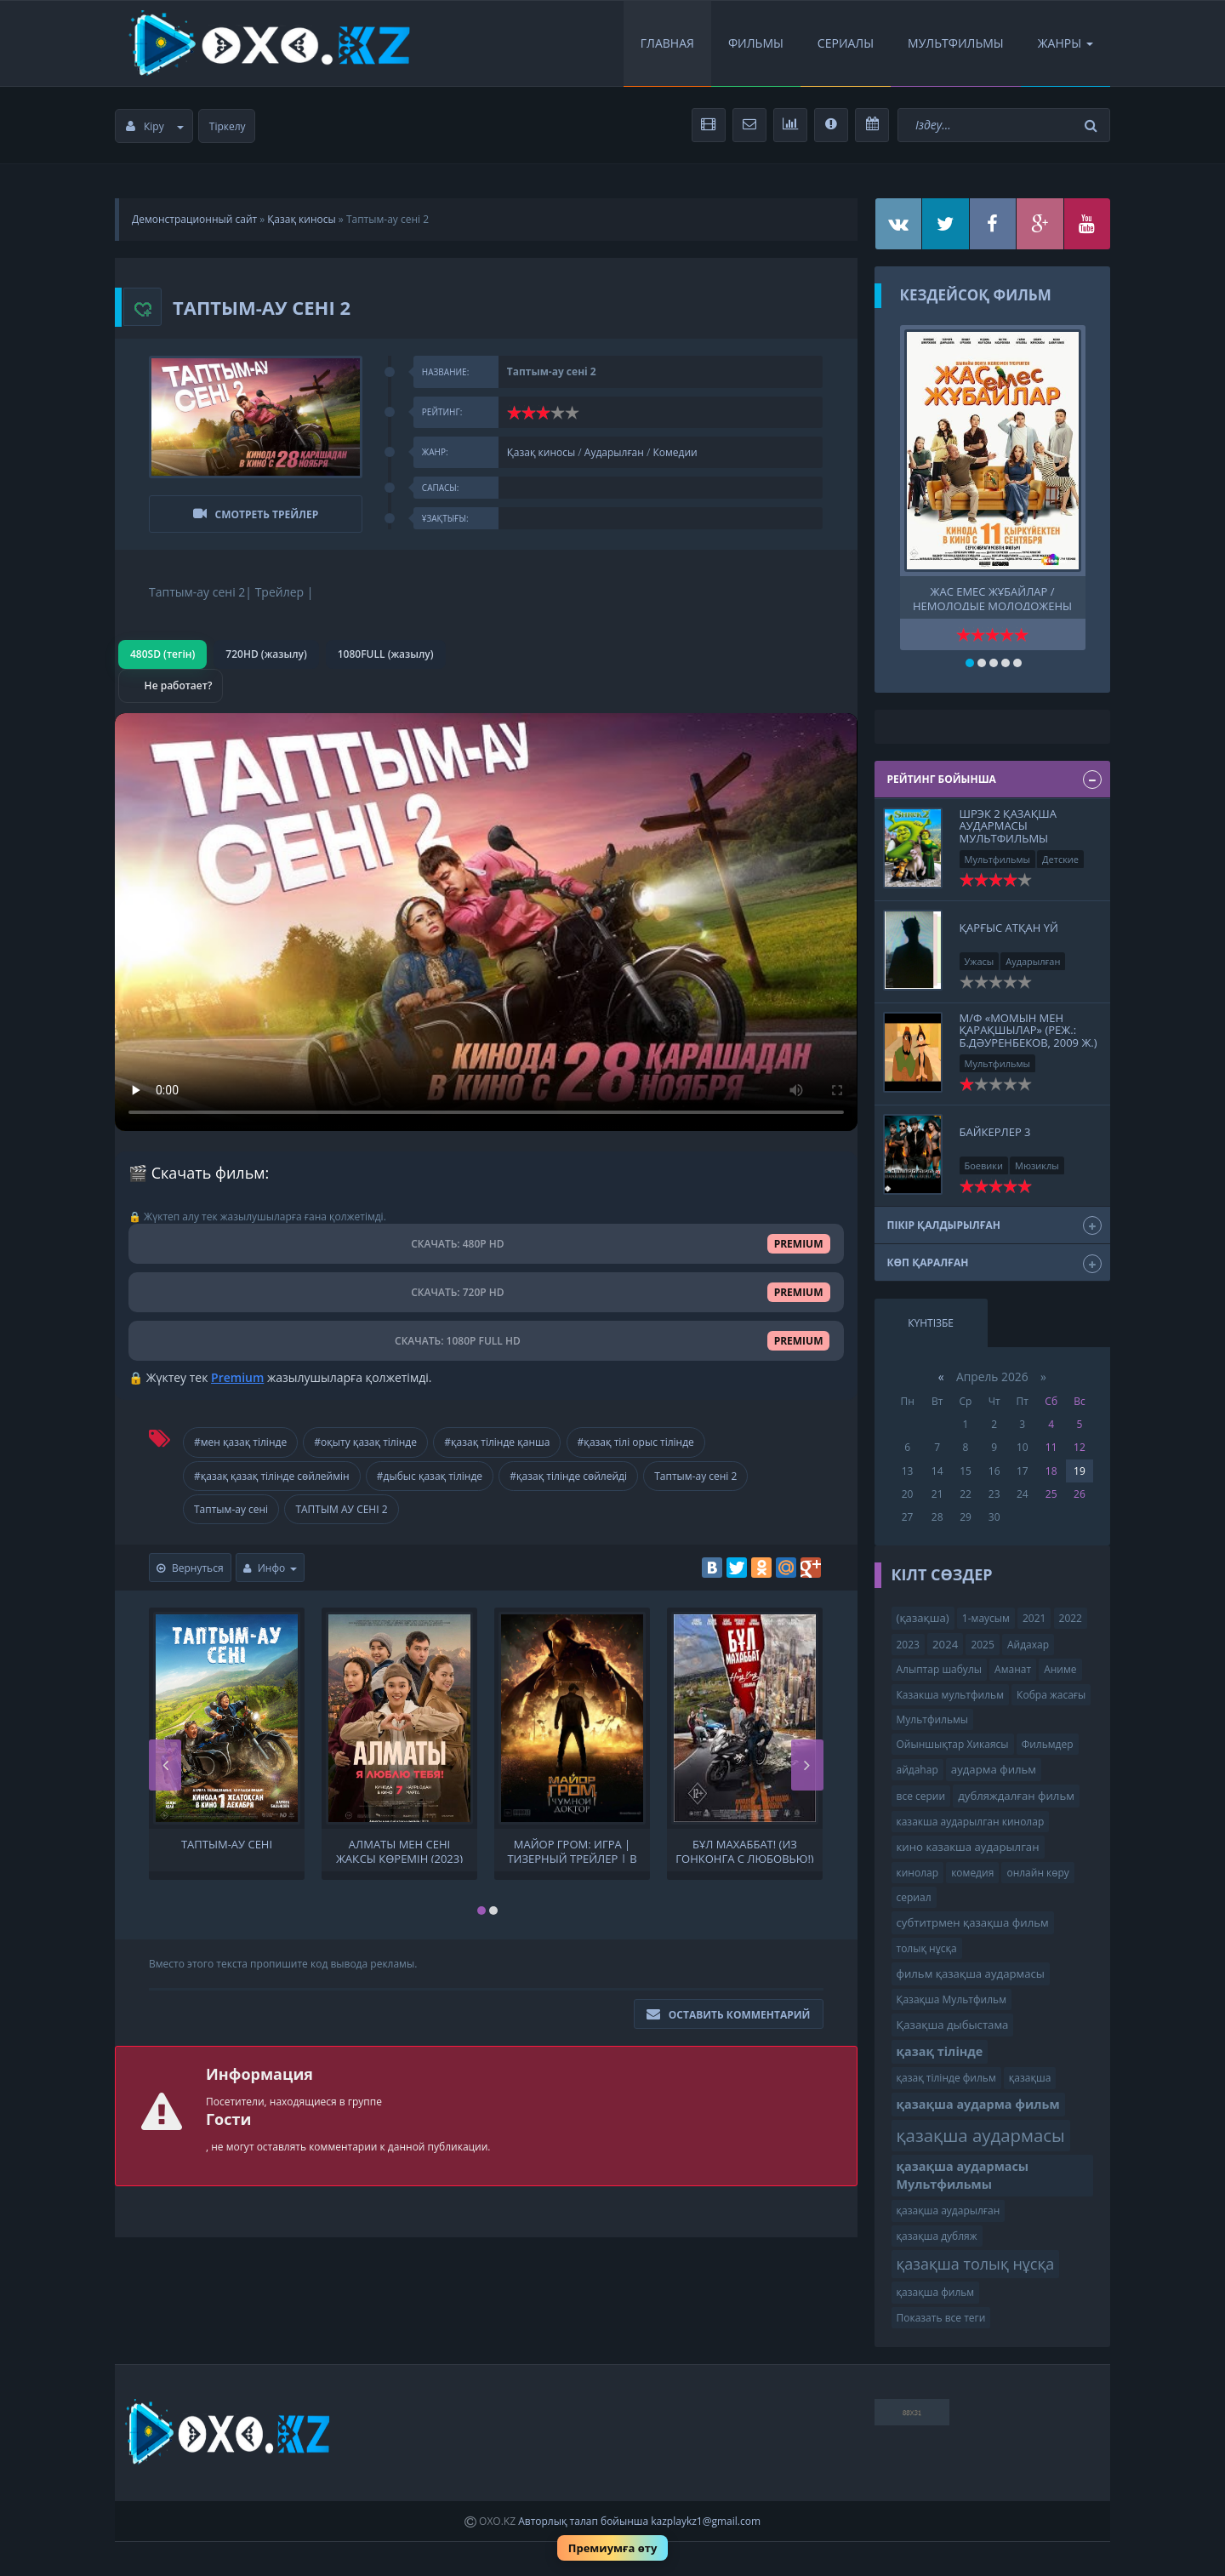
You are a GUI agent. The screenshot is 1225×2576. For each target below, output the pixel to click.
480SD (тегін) (162, 654)
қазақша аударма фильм (978, 2104)
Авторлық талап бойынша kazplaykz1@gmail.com (639, 2521)
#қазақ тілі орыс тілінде (636, 1442)
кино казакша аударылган (968, 1846)
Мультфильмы (956, 43)
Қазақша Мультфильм (951, 1999)
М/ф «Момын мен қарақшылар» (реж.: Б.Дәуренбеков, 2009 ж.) (1028, 1030)
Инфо (270, 1568)
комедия (972, 1872)
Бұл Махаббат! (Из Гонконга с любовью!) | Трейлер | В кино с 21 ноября (744, 1850)
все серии (921, 1796)
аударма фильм (993, 1769)
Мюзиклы (1037, 1165)
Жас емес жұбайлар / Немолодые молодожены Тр (992, 597)
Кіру (155, 126)
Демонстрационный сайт (194, 219)
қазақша (1030, 2078)
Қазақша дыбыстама (953, 2024)
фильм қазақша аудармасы (971, 1973)
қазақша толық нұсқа (976, 2263)
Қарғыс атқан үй (1009, 927)
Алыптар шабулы (939, 1669)
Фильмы (755, 43)
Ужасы (979, 961)
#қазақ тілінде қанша (497, 1442)
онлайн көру (1037, 1872)
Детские (1060, 859)
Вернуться (190, 1568)
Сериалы (846, 43)
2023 (908, 1644)
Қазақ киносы (301, 219)
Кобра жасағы (1051, 1695)
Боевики (984, 1165)
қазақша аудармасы (981, 2135)
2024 (945, 1644)
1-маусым (986, 1618)
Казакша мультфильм (950, 1695)
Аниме (1060, 1669)
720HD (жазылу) (265, 654)
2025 (982, 1644)
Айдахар (1028, 1644)
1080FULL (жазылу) (386, 654)
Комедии (674, 452)
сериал (914, 1897)
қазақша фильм (936, 2292)
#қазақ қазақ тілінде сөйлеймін (272, 1476)
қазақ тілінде (940, 2051)
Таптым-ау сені (231, 1509)
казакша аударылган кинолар (971, 1821)
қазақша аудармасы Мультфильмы (963, 2175)
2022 (1070, 1618)
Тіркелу (227, 126)
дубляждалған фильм (1016, 1795)
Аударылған (614, 452)
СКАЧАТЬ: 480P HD (486, 1244)
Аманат (1012, 1669)
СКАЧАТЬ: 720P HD (486, 1292)
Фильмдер (1048, 1744)
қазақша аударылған (948, 2210)
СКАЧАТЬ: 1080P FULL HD (485, 1341)
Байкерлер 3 (995, 1131)
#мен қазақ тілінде (240, 1442)
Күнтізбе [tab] (931, 1323)
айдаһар (917, 1769)
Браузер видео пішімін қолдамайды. (486, 922)
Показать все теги (941, 2317)
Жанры (1065, 43)
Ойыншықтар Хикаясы (953, 1744)
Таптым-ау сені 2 (695, 1476)
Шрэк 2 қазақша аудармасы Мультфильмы (1008, 826)
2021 (1034, 1618)
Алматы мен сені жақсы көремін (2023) (399, 1850)
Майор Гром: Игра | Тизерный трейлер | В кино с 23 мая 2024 (571, 1850)
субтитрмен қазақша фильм (973, 1922)
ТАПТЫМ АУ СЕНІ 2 (341, 1509)
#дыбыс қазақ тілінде (429, 1476)
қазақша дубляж (937, 2236)
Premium (237, 1377)
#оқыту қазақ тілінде (365, 1442)
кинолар (918, 1872)
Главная (667, 43)
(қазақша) (923, 1617)
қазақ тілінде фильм (946, 2078)
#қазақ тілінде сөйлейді (568, 1476)
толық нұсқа (927, 1948)
